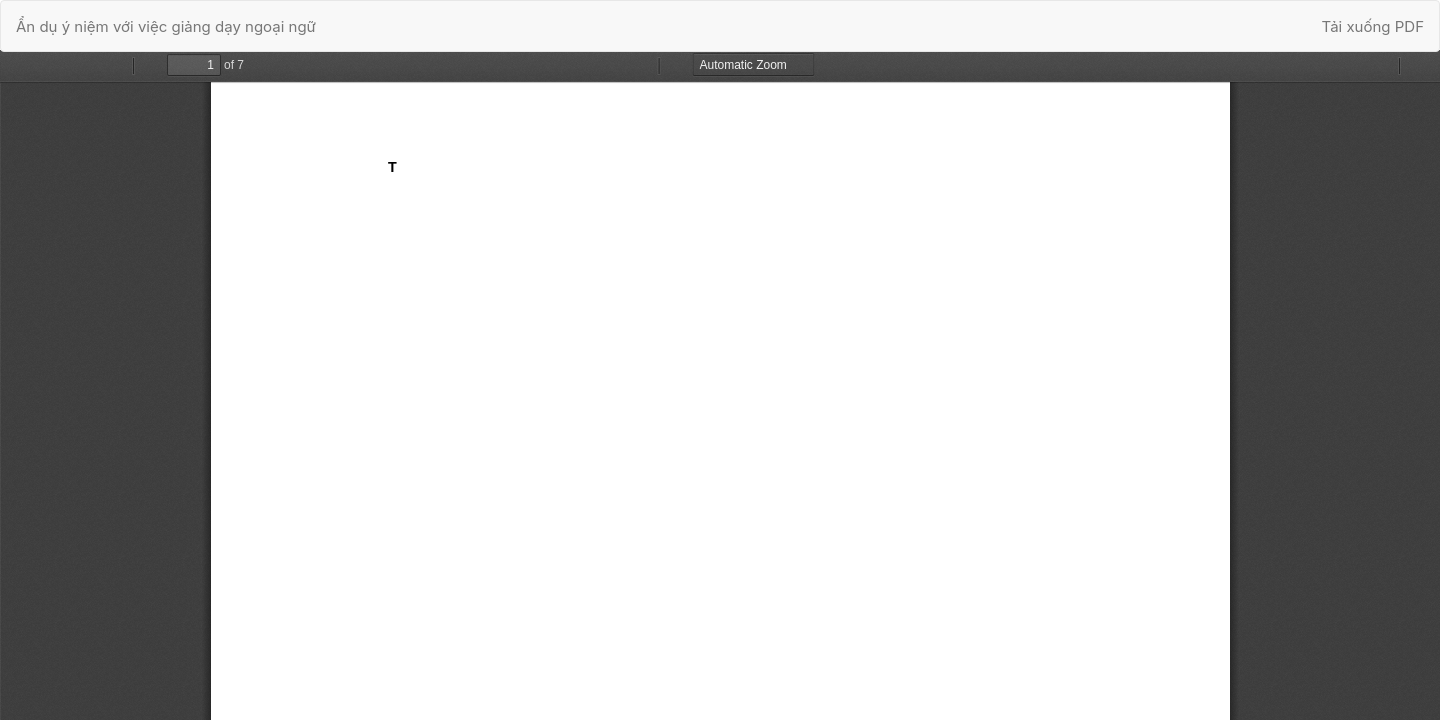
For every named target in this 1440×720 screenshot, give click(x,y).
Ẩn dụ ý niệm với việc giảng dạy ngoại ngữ (166, 26)
